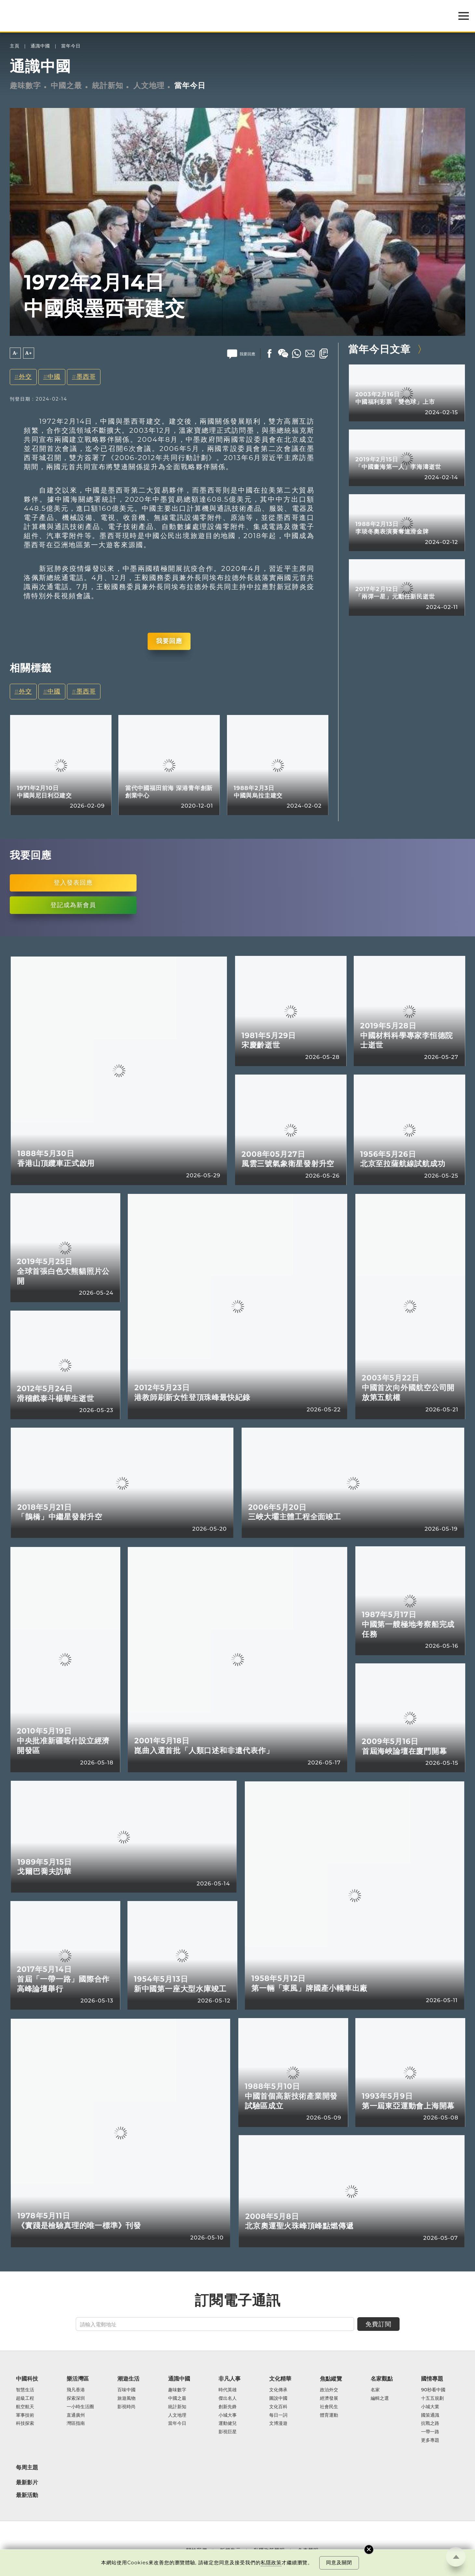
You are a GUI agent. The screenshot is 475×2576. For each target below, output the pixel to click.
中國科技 (27, 2378)
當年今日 (71, 46)
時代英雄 (227, 2390)
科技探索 (25, 2423)
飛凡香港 (76, 2390)
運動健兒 (227, 2423)
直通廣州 (76, 2415)
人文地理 (149, 85)
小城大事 (227, 2415)
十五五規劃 (432, 2398)
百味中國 (126, 2390)
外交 (25, 376)
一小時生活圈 (80, 2407)
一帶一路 (430, 2432)
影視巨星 (227, 2432)
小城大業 (430, 2407)
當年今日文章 (379, 349)
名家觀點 (382, 2378)
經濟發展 (329, 2398)
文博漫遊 (278, 2423)
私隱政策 (271, 2563)
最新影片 (27, 2482)
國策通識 (430, 2415)
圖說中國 (278, 2398)
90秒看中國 (433, 2390)
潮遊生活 (128, 2378)
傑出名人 (227, 2398)
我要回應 (169, 641)
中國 (53, 376)
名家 (375, 2390)
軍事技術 (25, 2415)
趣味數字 (25, 85)
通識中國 (40, 46)
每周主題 (27, 2467)
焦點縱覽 (331, 2378)
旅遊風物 (126, 2398)
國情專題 (432, 2378)
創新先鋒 (227, 2407)
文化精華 (280, 2378)
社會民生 (329, 2407)
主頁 (15, 46)
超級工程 (25, 2398)
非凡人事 (229, 2378)
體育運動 (329, 2415)
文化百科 (278, 2407)
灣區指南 (76, 2423)
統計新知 (107, 85)
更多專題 (430, 2440)
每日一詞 (278, 2415)
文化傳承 (278, 2390)
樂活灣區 (78, 2378)
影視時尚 (126, 2407)
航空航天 (25, 2407)
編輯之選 (380, 2398)
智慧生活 (25, 2390)
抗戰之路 (430, 2423)
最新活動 (27, 2495)
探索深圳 (76, 2398)
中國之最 (66, 85)
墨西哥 (86, 376)
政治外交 (329, 2390)
